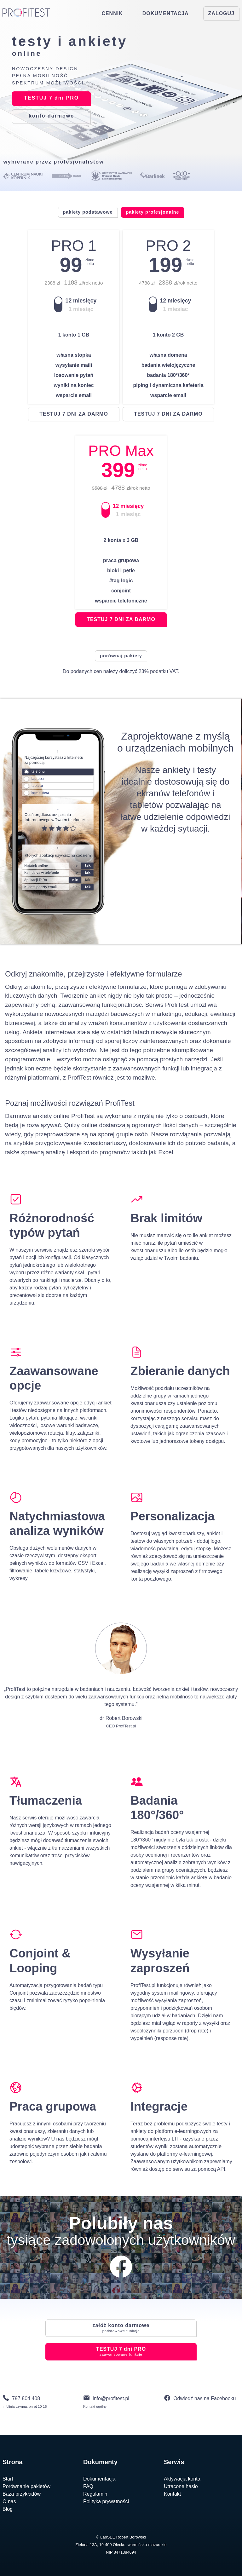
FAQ (88, 2486)
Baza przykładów (22, 2494)
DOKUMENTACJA (165, 13)
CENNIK (112, 13)
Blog (8, 2509)
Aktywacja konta (182, 2478)
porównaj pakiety (121, 655)
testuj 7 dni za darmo (73, 414)
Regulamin (95, 2494)
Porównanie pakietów (26, 2486)
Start (8, 2478)
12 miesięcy (81, 300)
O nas (9, 2501)
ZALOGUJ (221, 13)
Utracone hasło (181, 2486)
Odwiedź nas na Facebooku (204, 2398)
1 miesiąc (80, 309)
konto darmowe (121, 2328)
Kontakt (172, 2494)
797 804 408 (26, 2398)
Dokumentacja (99, 2478)
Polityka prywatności (106, 2501)
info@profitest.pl (111, 2398)
